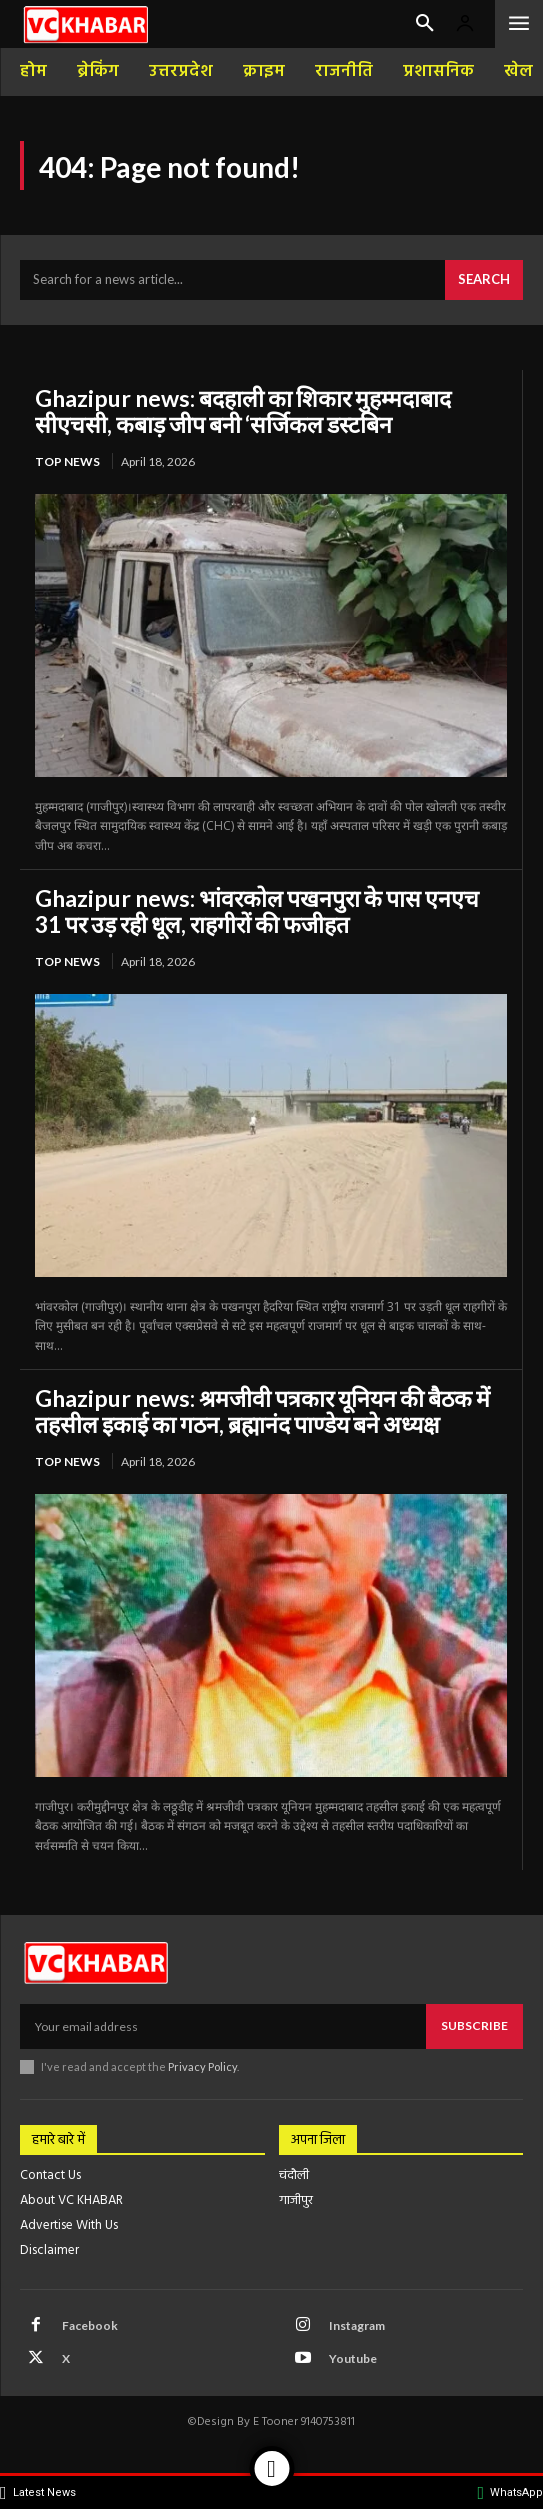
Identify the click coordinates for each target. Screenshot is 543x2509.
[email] (223, 2026)
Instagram (357, 2325)
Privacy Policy (202, 2066)
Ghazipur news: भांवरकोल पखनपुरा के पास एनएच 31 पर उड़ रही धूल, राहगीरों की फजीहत (257, 911)
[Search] (484, 280)
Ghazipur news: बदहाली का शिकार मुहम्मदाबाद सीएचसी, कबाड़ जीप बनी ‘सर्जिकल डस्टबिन (243, 411)
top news (67, 461)
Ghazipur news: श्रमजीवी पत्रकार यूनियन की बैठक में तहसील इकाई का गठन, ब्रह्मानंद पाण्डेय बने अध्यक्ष (262, 1411)
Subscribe (474, 2025)
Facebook (90, 2325)
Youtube (353, 2358)
